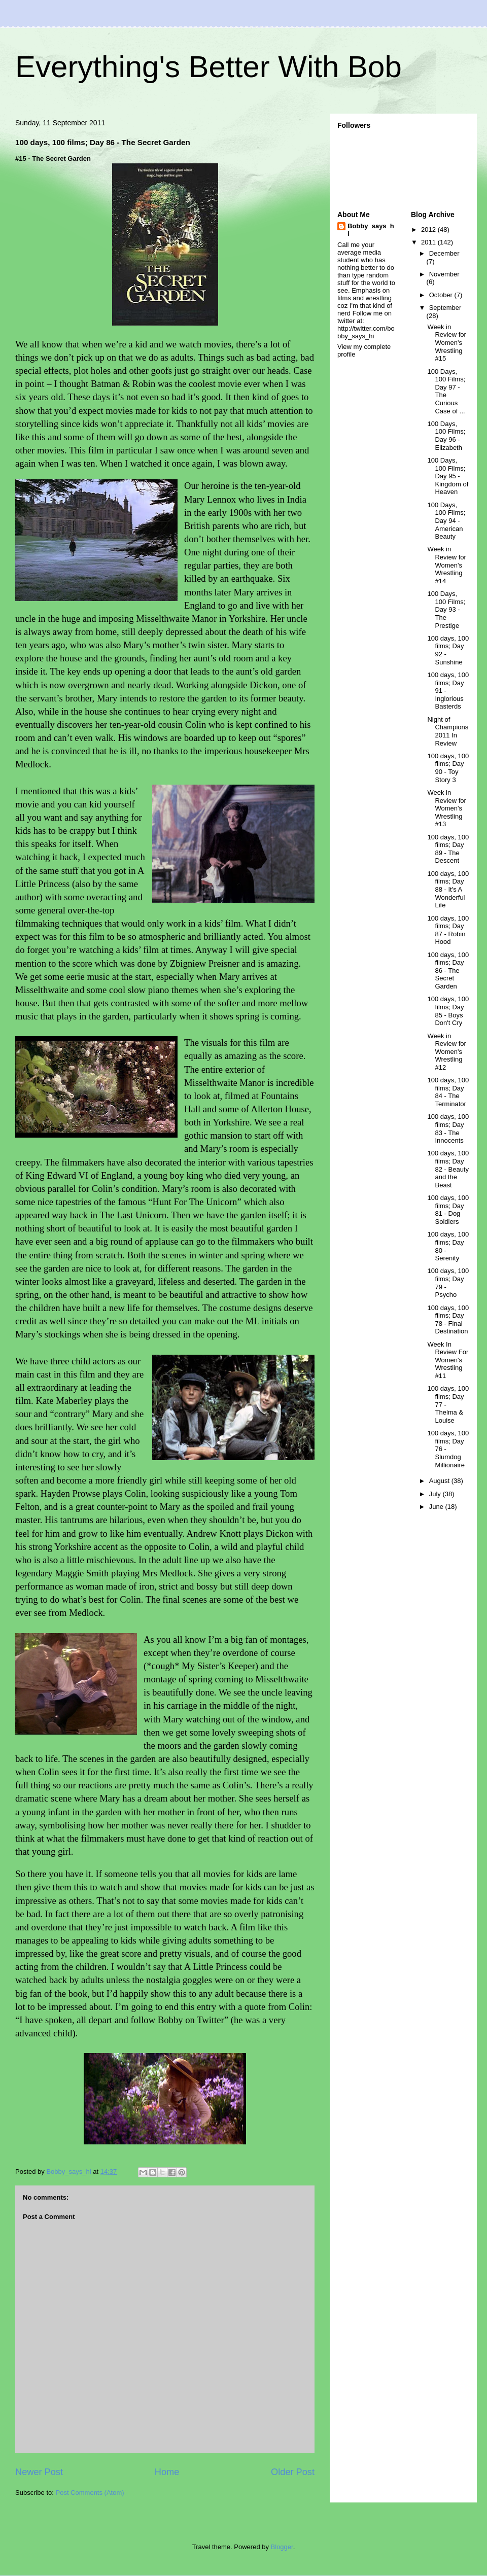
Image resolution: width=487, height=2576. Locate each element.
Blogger (282, 2547)
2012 (429, 229)
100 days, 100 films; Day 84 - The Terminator (448, 1092)
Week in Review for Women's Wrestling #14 (446, 564)
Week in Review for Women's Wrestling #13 (446, 808)
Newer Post (39, 2472)
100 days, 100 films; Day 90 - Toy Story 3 (448, 768)
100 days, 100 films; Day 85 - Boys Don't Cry (448, 1011)
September (445, 307)
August (440, 1481)
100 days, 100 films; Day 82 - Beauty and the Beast (448, 1168)
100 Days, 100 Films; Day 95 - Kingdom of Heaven (447, 476)
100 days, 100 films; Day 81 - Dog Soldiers (448, 1209)
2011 (429, 242)
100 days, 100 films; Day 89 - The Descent (448, 849)
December (444, 253)
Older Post (293, 2472)
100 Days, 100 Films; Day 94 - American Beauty (446, 520)
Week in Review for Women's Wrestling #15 (446, 342)
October (442, 295)
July (436, 1494)
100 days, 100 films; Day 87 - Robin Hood (448, 930)
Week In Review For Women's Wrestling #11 (447, 1360)
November (444, 274)
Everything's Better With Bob (208, 67)
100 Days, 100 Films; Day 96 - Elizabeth (446, 435)
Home (167, 2472)
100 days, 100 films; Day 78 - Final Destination (448, 1319)
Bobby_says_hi (370, 229)
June (437, 1506)
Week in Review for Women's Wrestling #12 (446, 1051)
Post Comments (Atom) (90, 2492)
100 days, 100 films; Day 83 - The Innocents (448, 1128)
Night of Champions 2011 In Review (447, 731)
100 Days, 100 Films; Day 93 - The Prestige (446, 609)
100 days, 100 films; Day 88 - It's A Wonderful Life (448, 889)
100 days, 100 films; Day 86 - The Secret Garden (448, 970)
